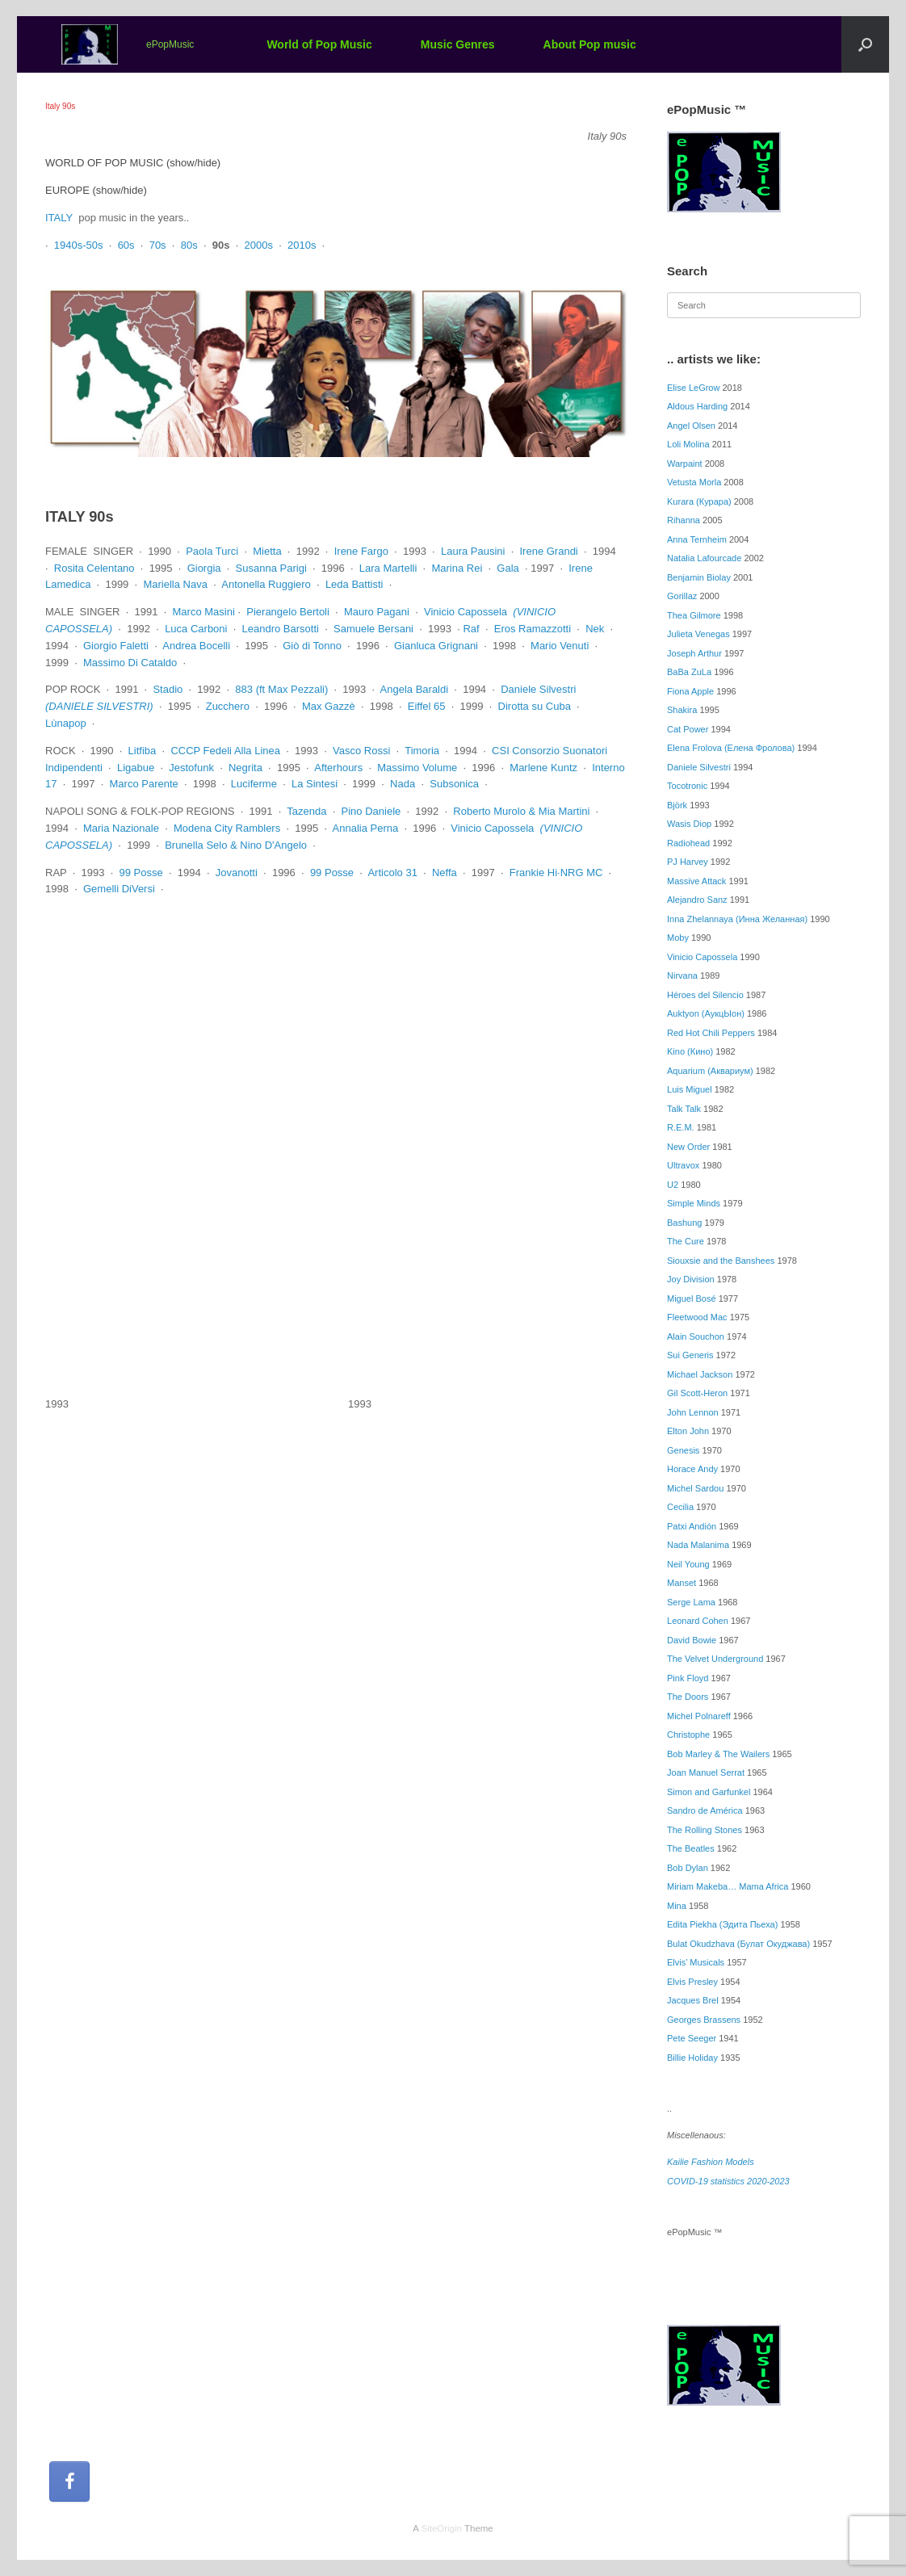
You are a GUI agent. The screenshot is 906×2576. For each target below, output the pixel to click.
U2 (672, 1184)
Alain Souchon (695, 1336)
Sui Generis (690, 1355)
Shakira (682, 710)
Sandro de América (705, 1810)
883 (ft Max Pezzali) (281, 689)
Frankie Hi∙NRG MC (556, 872)
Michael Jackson (699, 1374)
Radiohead (688, 843)
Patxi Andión (691, 1526)
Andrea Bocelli (196, 646)
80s (189, 245)
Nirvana (682, 975)
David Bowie (691, 1640)
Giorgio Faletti (116, 646)
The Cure (685, 1241)
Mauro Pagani (376, 612)
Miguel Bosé (691, 1298)
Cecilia (680, 1507)
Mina (676, 1906)
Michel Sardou (695, 1488)
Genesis (683, 1450)
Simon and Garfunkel (708, 1792)
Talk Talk (684, 1109)
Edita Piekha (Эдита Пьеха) (722, 1924)
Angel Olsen (691, 425)
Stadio (167, 689)
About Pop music (589, 44)
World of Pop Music (318, 44)
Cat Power (687, 729)
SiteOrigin (441, 2528)
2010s (301, 245)
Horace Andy (692, 1469)
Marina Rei (456, 568)
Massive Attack (696, 881)
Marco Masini (204, 612)
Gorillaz (682, 596)
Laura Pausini (473, 551)
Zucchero (228, 706)
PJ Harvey (687, 861)
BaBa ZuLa (689, 672)
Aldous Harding (697, 406)
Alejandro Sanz (697, 899)
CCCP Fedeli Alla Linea (225, 751)
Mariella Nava (175, 584)
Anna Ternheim (697, 539)
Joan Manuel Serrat (706, 1772)
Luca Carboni (196, 629)
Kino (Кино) (690, 1051)
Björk (677, 805)
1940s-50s (78, 245)
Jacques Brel (693, 2000)
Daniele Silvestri (538, 689)
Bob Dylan (687, 1868)
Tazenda (306, 811)
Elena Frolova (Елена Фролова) (731, 748)
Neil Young (688, 1564)
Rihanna (683, 520)
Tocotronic (687, 786)
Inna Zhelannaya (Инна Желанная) (737, 919)
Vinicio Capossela (465, 612)
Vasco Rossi (361, 751)
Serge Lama (691, 1602)
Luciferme (254, 784)
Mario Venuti (560, 646)
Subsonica (454, 784)
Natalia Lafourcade (704, 558)
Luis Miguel (689, 1089)
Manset (681, 1583)
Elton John (688, 1431)
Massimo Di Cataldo (130, 663)
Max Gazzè (328, 706)
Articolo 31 (392, 872)
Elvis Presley (692, 1982)
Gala (507, 568)
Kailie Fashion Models (710, 2162)
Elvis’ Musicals (695, 1962)
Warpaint (685, 463)
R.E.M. (680, 1127)
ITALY (59, 218)
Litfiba (142, 751)
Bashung (684, 1222)
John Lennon (693, 1412)
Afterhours (338, 767)
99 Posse (141, 872)
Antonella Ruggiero (266, 584)
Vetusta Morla (694, 482)
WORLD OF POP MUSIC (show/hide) (132, 163)
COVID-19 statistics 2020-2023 (728, 2181)
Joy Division (691, 1279)
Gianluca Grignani (436, 646)
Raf (471, 629)
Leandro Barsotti (280, 629)
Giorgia (204, 568)
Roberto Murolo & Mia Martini (521, 811)
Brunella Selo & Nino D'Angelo (236, 845)
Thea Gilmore (694, 615)
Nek (594, 629)
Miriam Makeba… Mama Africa (727, 1886)
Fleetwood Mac (697, 1317)
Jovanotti (237, 872)
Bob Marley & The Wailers (718, 1754)
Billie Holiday (692, 2057)
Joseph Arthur (694, 653)
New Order (688, 1147)
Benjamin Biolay (699, 577)
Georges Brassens (703, 2019)
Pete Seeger (691, 2038)
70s (157, 245)
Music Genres (458, 44)
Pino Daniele (371, 811)
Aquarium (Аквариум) (710, 1071)
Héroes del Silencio (705, 995)
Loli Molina (688, 444)
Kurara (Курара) (699, 501)
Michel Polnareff (699, 1716)
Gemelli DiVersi (119, 889)
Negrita (245, 767)
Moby (678, 937)
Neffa (444, 872)
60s (126, 245)
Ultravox (683, 1165)
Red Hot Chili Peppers (711, 1033)
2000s (258, 245)
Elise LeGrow (693, 387)
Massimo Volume (417, 767)
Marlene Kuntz (543, 767)
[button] (865, 44)
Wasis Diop (689, 824)
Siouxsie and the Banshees (720, 1260)
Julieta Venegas (698, 634)
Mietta (267, 551)
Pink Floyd (687, 1678)
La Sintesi (315, 784)
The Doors (687, 1696)
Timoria (422, 751)
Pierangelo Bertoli (287, 612)
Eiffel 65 (427, 706)
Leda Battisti (354, 584)
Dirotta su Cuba (534, 706)
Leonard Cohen (697, 1621)
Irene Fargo (361, 551)
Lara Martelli (388, 568)
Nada (402, 784)
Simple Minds (693, 1203)
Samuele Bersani (373, 629)
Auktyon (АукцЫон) (706, 1013)
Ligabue (135, 767)
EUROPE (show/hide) (96, 190)
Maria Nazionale (121, 828)
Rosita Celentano (94, 568)
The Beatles (691, 1848)
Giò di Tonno (312, 646)
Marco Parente (144, 784)
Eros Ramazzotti (532, 629)
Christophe (688, 1734)
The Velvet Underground (715, 1658)
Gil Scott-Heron (697, 1393)
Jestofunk (191, 767)
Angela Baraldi (414, 689)
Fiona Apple (690, 691)
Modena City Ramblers (227, 828)
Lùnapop (65, 723)
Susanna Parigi (271, 568)
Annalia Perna (366, 828)
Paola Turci (212, 551)
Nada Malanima (698, 1545)
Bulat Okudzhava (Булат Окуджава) (738, 1944)
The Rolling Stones (704, 1830)
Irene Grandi (549, 551)
